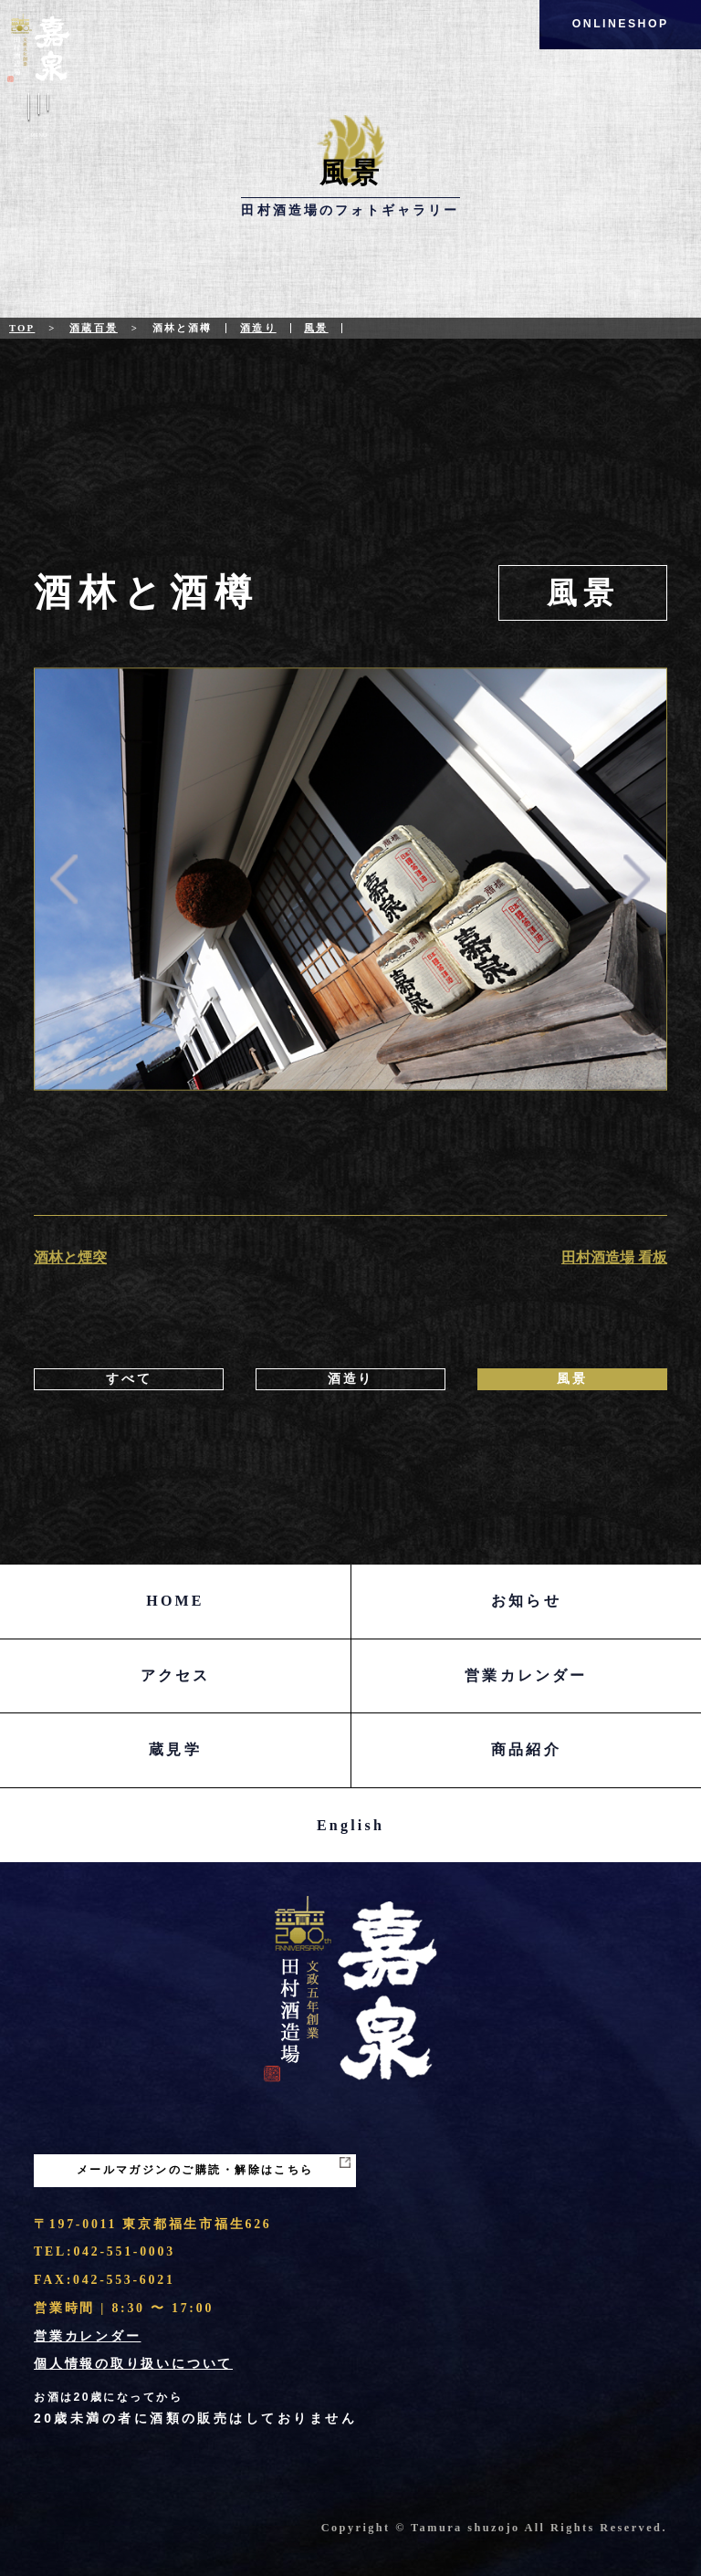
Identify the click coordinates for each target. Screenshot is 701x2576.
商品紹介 (526, 1749)
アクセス (176, 1675)
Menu (39, 118)
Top (22, 327)
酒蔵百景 (93, 327)
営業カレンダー (526, 1675)
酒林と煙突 (70, 1257)
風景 (316, 327)
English (350, 1825)
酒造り (258, 327)
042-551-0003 (123, 2251)
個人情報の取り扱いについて (133, 2364)
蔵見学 (175, 1749)
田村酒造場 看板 (614, 1257)
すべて (129, 1379)
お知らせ (526, 1600)
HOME (175, 1600)
